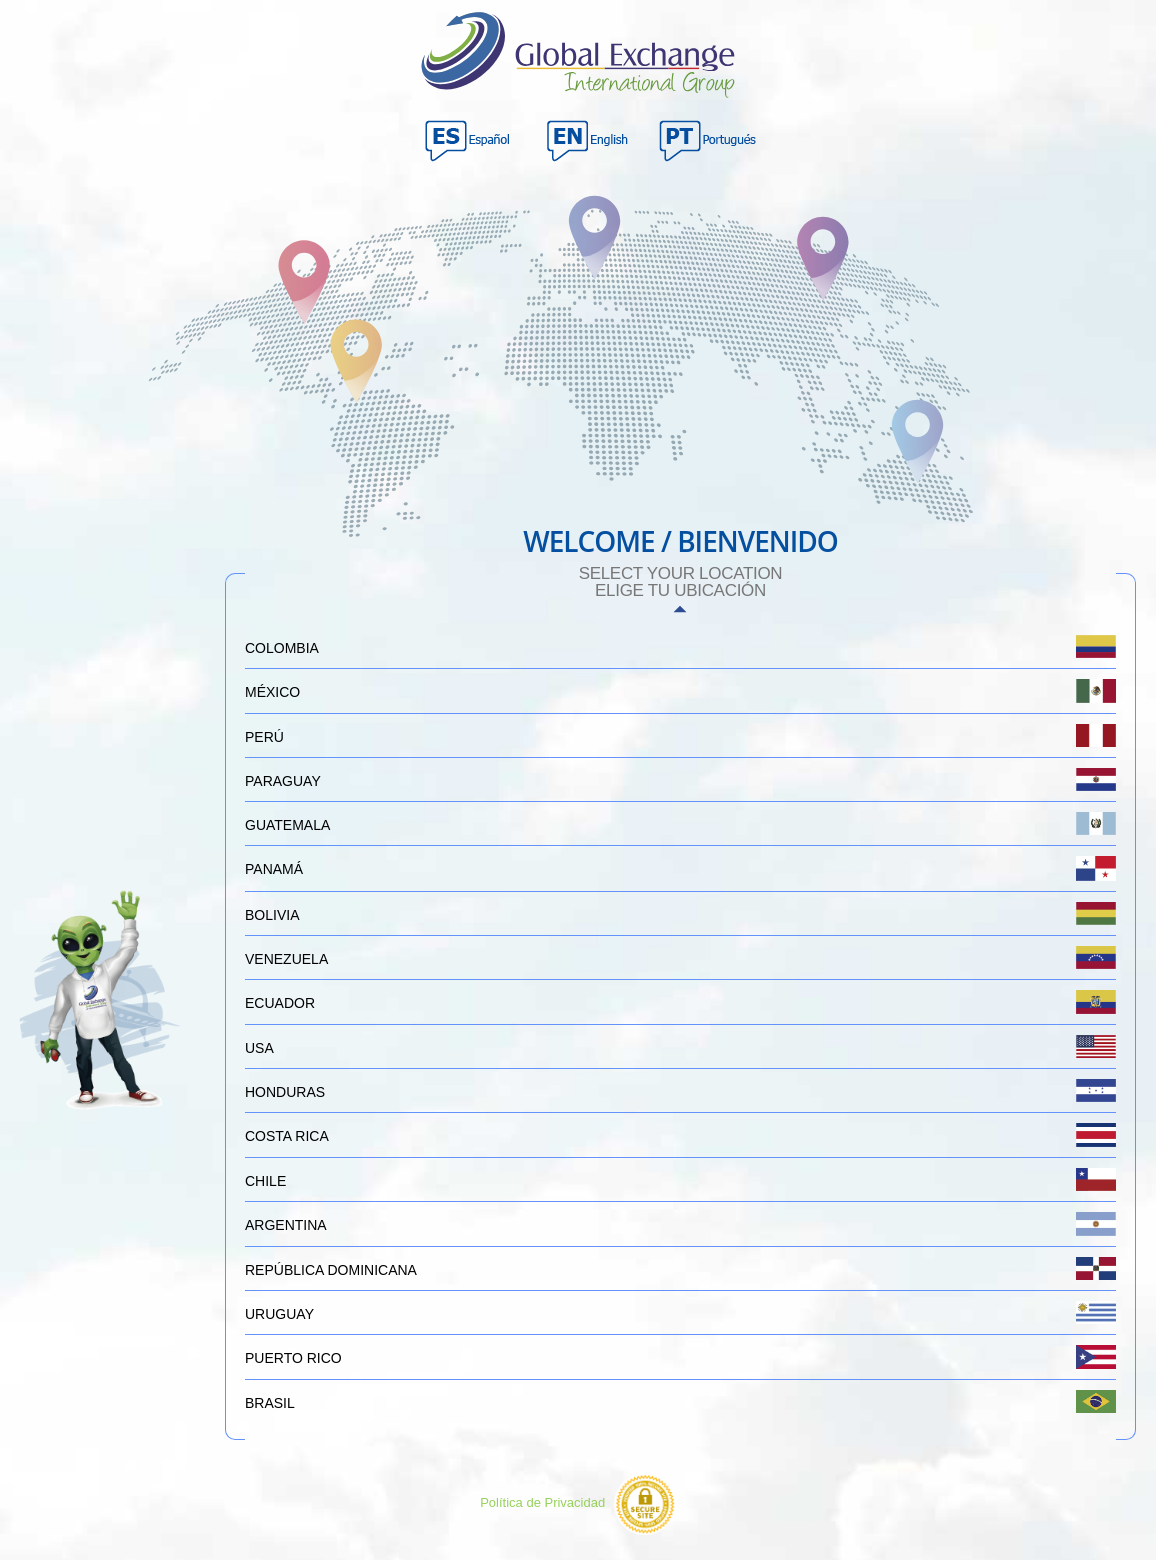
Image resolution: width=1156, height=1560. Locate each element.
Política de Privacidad (542, 1502)
